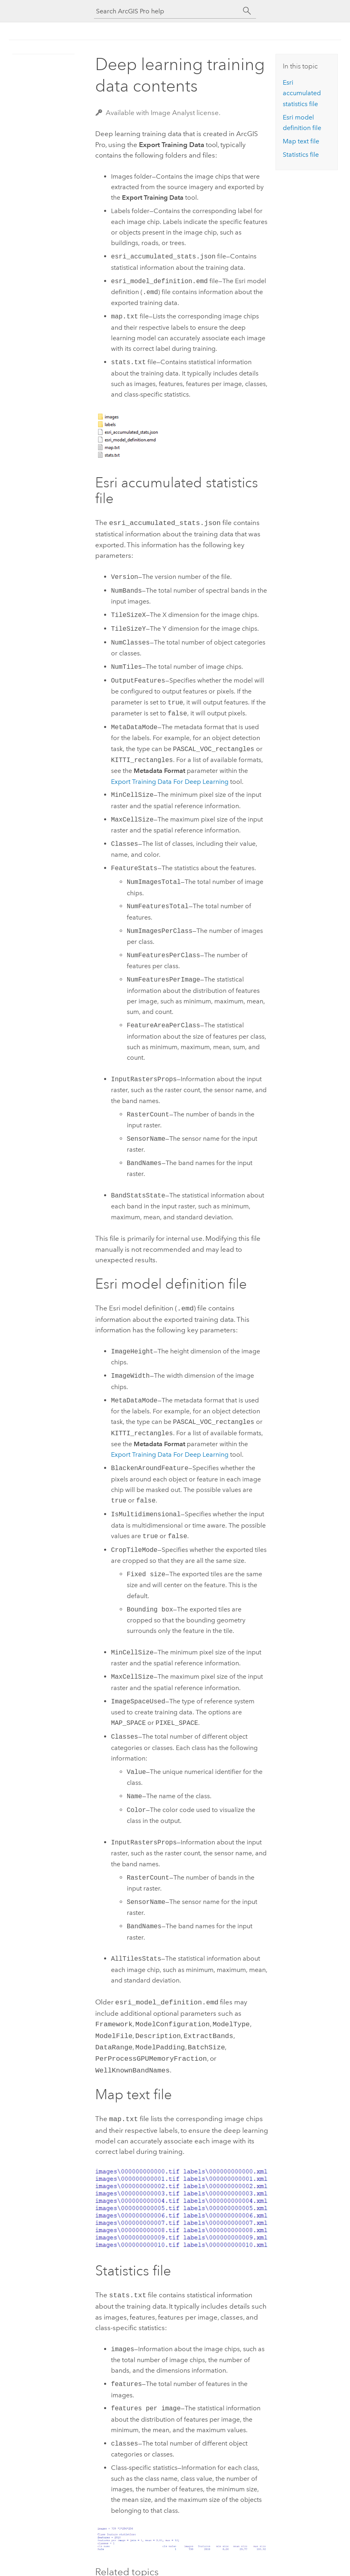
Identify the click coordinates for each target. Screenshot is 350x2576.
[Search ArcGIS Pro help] (167, 11)
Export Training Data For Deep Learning (169, 781)
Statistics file (301, 154)
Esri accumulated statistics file (302, 93)
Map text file (301, 141)
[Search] (247, 11)
